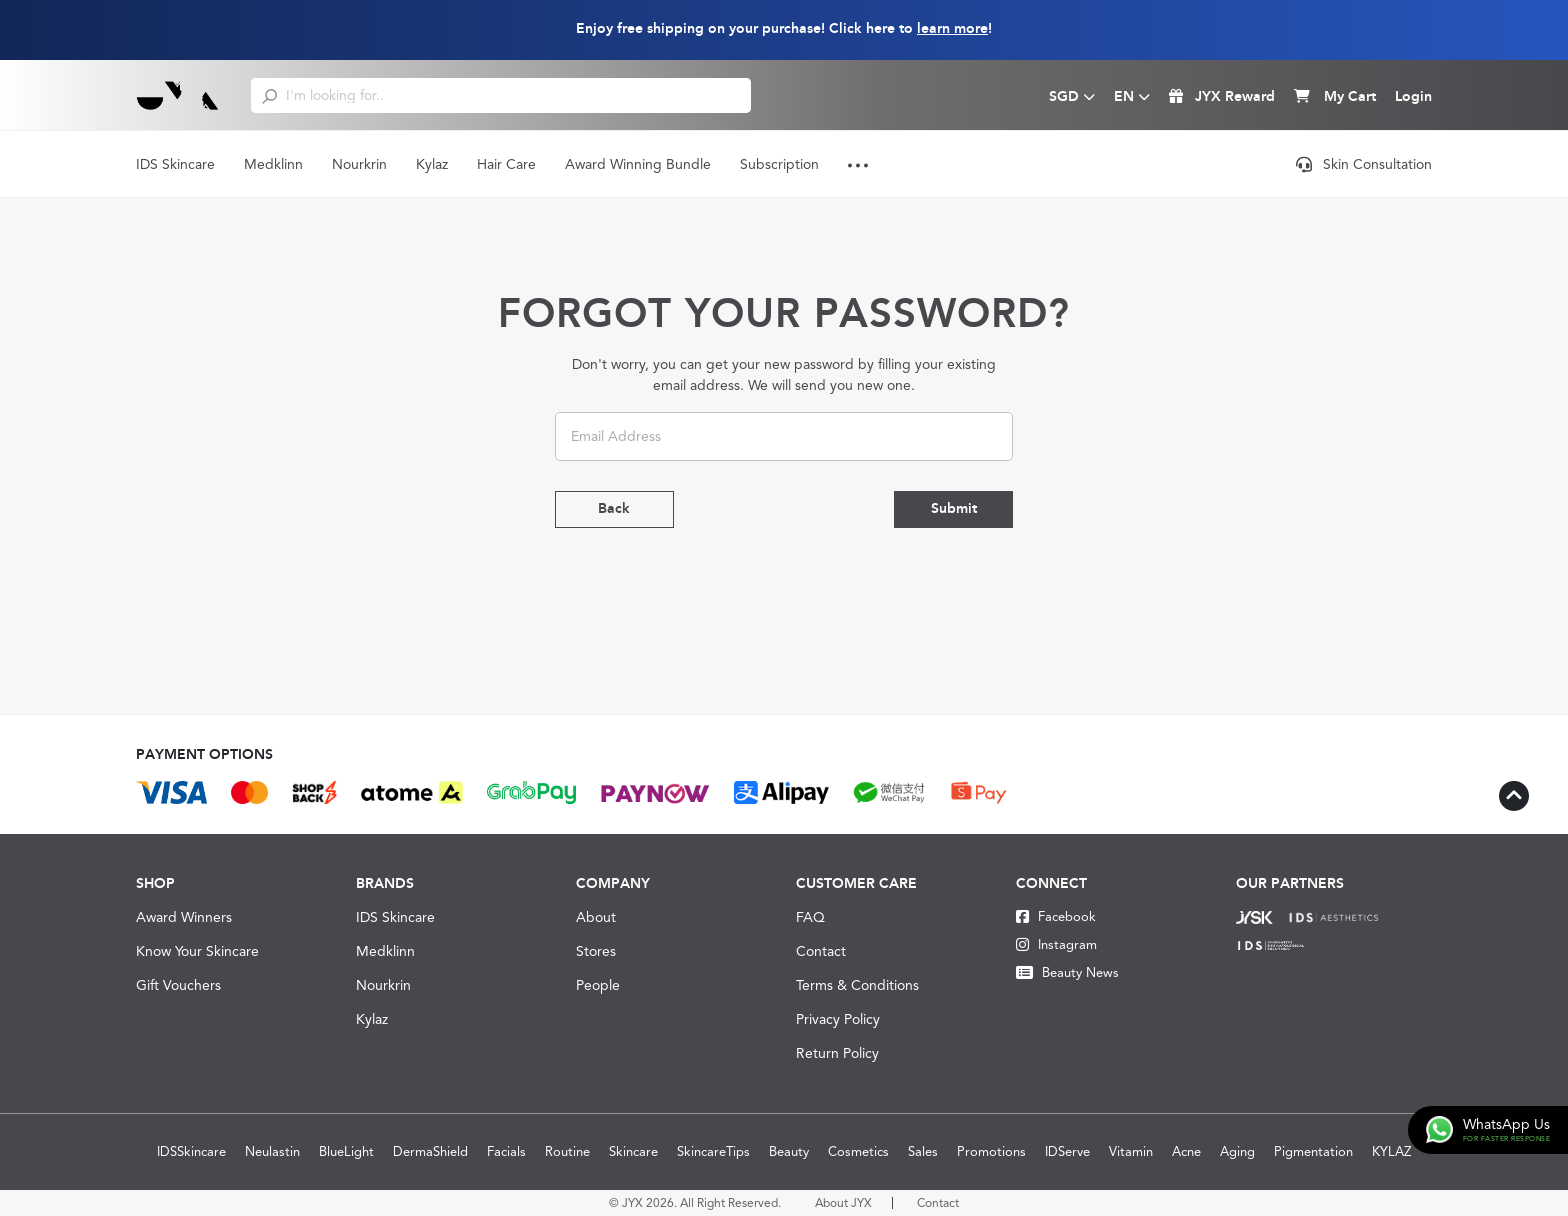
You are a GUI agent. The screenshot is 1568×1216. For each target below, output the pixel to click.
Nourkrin (359, 164)
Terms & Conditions (857, 985)
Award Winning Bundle (638, 164)
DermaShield (430, 1151)
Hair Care (506, 164)
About (596, 917)
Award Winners (184, 917)
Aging (1237, 1151)
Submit (953, 509)
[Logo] (178, 95)
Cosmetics (858, 1151)
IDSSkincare (191, 1151)
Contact (821, 951)
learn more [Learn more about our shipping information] (952, 28)
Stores (596, 951)
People (598, 985)
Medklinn (273, 164)
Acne (1186, 1151)
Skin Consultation (1364, 164)
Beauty (789, 1151)
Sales (923, 1151)
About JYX (843, 1203)
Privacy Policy (838, 1019)
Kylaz (432, 164)
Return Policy (837, 1053)
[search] (269, 95)
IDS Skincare (175, 164)
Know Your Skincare (197, 951)
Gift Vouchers (178, 985)
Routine (567, 1151)
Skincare (633, 1151)
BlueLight (346, 1151)
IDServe (1067, 1151)
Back (615, 509)
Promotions (991, 1151)
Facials (506, 1151)
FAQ (810, 917)
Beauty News (1067, 972)
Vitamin (1131, 1151)
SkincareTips (713, 1151)
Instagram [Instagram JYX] (1056, 944)
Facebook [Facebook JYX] (1056, 916)
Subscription (779, 164)
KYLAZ (1391, 1151)
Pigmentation (1313, 1151)
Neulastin (272, 1151)
